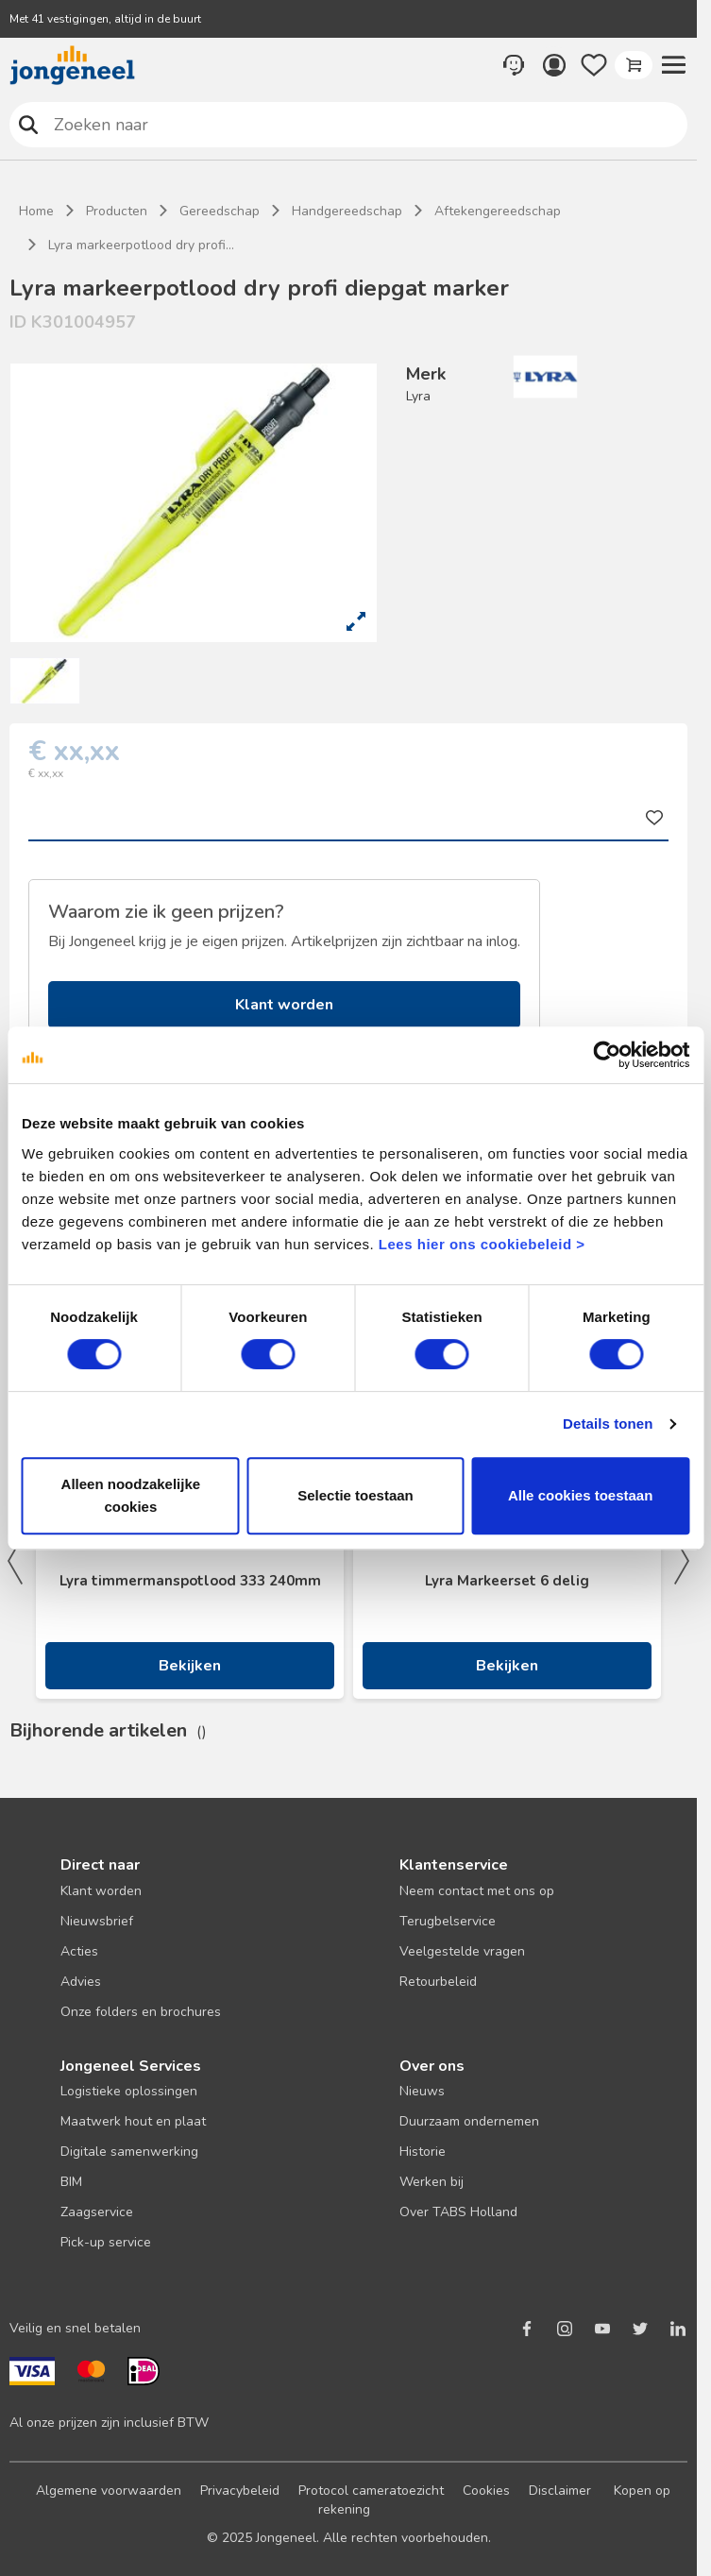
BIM (71, 2182)
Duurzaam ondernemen (469, 2121)
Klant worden (284, 1004)
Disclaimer (560, 2491)
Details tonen (607, 1423)
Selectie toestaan (355, 1495)
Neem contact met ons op (476, 1891)
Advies (80, 1982)
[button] (673, 65)
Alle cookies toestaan (580, 1495)
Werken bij (431, 2182)
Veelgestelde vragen (462, 1951)
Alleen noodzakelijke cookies (131, 1495)
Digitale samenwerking (129, 2152)
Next (682, 1561)
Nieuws (422, 2091)
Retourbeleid (438, 1982)
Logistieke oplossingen (128, 2091)
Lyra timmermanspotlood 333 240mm (190, 1580)
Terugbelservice (447, 1921)
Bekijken (190, 1665)
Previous (15, 1561)
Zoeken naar (29, 124)
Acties (79, 1951)
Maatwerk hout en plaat (133, 2121)
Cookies (486, 2491)
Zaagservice (96, 2212)
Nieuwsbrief (96, 1921)
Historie (422, 2152)
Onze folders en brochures (140, 2012)
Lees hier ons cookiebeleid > (482, 1244)
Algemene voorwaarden (108, 2491)
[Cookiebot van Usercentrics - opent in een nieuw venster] (606, 1055)
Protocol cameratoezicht (371, 2491)
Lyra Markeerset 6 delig (507, 1580)
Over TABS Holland (458, 2212)
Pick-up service (105, 2242)
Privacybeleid (239, 2491)
